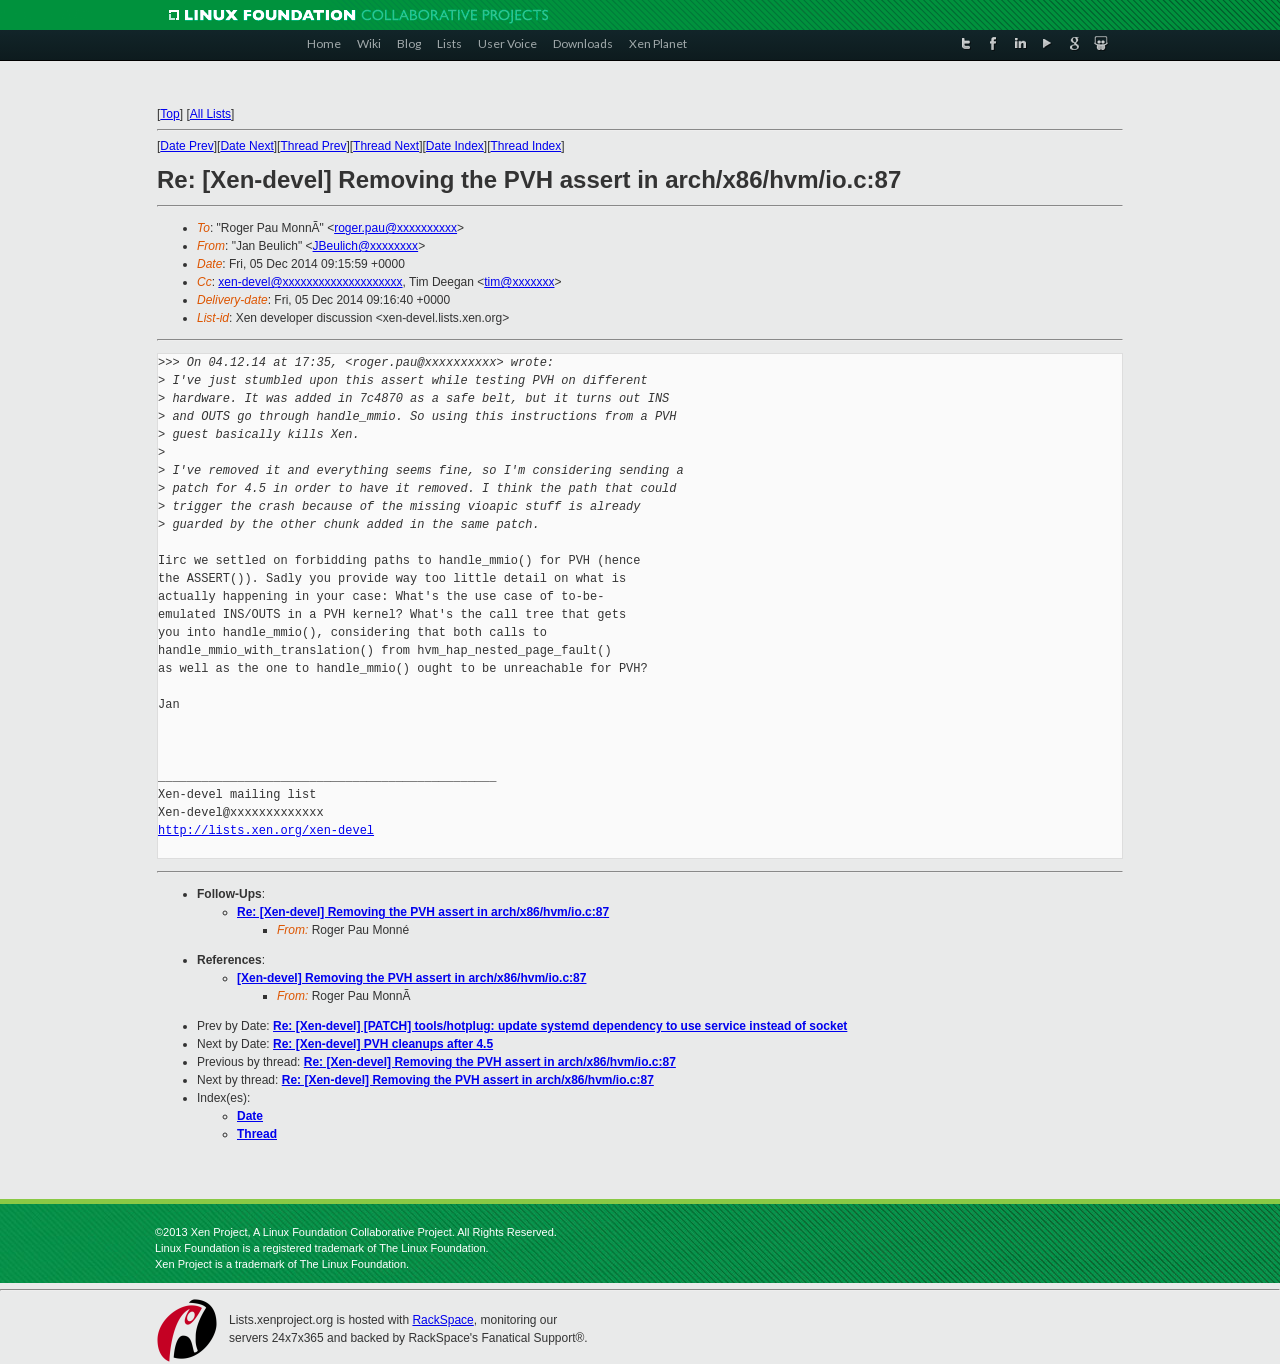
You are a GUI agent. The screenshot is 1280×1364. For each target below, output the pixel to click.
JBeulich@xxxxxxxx (366, 246)
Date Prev (186, 146)
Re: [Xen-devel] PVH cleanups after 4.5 (383, 1044)
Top (169, 114)
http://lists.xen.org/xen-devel (266, 830)
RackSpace (442, 1320)
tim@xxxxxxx (519, 282)
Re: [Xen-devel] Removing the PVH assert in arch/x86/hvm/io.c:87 (423, 912)
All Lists (210, 114)
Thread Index (526, 146)
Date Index (455, 146)
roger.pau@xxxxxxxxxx (395, 228)
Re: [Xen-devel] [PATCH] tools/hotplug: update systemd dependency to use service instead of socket (560, 1026)
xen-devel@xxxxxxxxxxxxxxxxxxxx (310, 282)
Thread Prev (313, 146)
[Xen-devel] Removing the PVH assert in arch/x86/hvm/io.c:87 (411, 978)
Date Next (246, 146)
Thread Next (386, 146)
